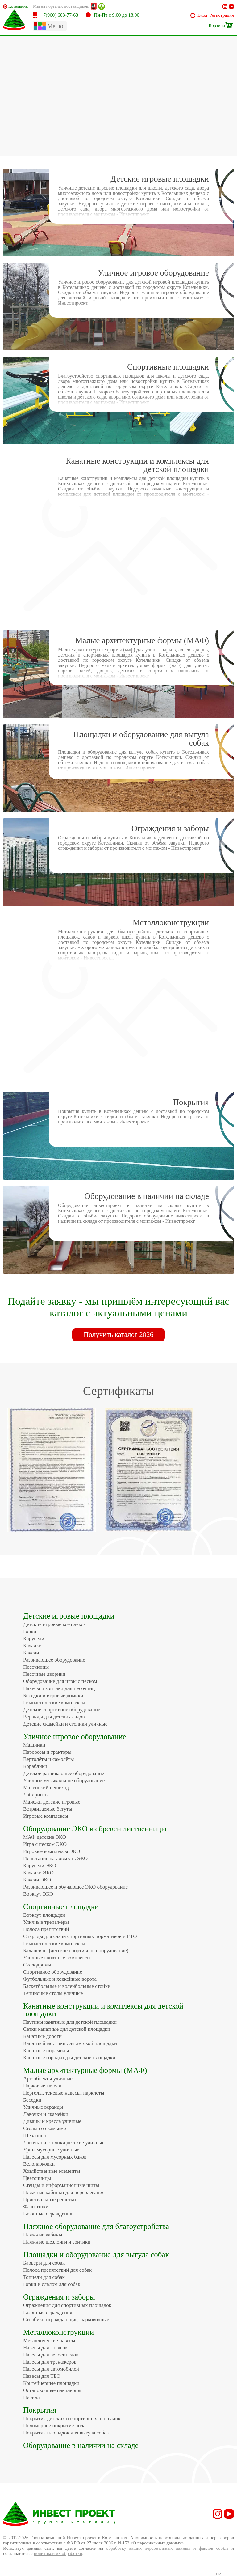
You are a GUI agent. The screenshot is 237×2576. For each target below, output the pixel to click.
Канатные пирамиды (46, 2050)
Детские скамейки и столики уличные (65, 1724)
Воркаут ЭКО (38, 1894)
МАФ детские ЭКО (44, 1837)
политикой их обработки (58, 2553)
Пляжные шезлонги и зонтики (56, 2241)
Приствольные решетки (49, 2199)
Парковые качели (42, 2085)
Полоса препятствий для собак (57, 2270)
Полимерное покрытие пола (54, 2425)
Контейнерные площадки (51, 2383)
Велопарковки (39, 2164)
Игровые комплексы (45, 1816)
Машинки (34, 1745)
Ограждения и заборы (59, 2297)
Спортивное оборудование (52, 1972)
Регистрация (222, 15)
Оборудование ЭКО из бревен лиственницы (94, 1829)
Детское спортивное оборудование (61, 1709)
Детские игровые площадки (68, 1616)
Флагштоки (35, 2206)
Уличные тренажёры (46, 1922)
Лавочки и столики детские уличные (63, 2142)
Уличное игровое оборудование (74, 1736)
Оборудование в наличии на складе (81, 2445)
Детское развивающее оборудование (63, 1773)
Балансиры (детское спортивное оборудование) (75, 1950)
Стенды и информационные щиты (61, 2185)
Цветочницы (37, 2178)
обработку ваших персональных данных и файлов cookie (167, 2548)
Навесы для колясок (45, 2347)
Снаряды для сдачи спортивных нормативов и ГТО (80, 1936)
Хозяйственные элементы (51, 2171)
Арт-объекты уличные (48, 2078)
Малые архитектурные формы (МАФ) (85, 2070)
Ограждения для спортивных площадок (67, 2305)
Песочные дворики (44, 1674)
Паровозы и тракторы (47, 1752)
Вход (202, 15)
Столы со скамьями (44, 2128)
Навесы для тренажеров (50, 2361)
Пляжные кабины (42, 2234)
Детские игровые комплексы (55, 1624)
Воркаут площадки (44, 1915)
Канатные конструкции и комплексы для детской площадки (103, 2010)
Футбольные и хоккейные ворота (60, 1979)
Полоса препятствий (46, 1929)
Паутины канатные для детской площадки (70, 2022)
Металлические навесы (49, 2340)
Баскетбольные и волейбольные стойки (66, 1986)
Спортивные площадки (61, 1907)
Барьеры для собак (44, 2263)
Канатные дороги (42, 2036)
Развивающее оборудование (54, 1659)
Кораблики (35, 1766)
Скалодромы (37, 1964)
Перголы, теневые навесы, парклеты (63, 2092)
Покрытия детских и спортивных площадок (72, 2418)
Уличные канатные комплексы (56, 1957)
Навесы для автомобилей (51, 2369)
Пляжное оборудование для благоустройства (96, 2226)
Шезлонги (34, 2135)
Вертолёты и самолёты (48, 1759)
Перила (31, 2397)
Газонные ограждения (47, 2213)
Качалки (32, 1645)
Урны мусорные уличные (51, 2149)
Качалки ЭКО (38, 1872)
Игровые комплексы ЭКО (51, 1851)
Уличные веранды (43, 2107)
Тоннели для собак (44, 2277)
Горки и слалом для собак (51, 2284)
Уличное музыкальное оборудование (64, 1780)
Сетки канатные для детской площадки (66, 2029)
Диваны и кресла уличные (52, 2121)
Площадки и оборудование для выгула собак (96, 2254)
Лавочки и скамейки (45, 2114)
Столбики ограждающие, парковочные (66, 2319)
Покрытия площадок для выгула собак (66, 2432)
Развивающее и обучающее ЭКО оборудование (75, 1886)
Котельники (18, 6)
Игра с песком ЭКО (45, 1844)
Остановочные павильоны (52, 2390)
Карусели (33, 1638)
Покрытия (39, 2410)
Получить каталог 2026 (118, 1334)
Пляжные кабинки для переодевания (64, 2192)
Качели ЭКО (37, 1879)
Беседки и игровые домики (53, 1695)
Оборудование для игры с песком (60, 1681)
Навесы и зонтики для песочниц (59, 1688)
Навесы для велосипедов (50, 2354)
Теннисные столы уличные (53, 1993)
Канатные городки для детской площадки (69, 2057)
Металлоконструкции (58, 2332)
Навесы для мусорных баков (54, 2156)
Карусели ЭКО (39, 1865)
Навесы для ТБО (41, 2376)
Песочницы (36, 1667)
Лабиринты (35, 1794)
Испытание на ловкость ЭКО (55, 1858)
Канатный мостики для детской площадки (70, 2043)
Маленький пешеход (46, 1787)
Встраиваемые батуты (47, 1809)
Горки (29, 1631)
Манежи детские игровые (51, 1801)
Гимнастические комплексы (54, 1702)
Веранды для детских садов (54, 1716)
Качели (31, 1652)
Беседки (32, 2100)
